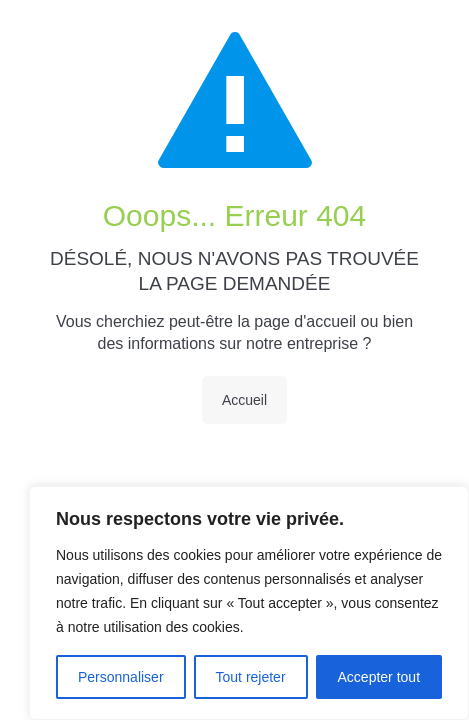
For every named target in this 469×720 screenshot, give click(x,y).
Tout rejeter (251, 677)
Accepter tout (379, 677)
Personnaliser (121, 677)
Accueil (244, 400)
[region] (249, 603)
